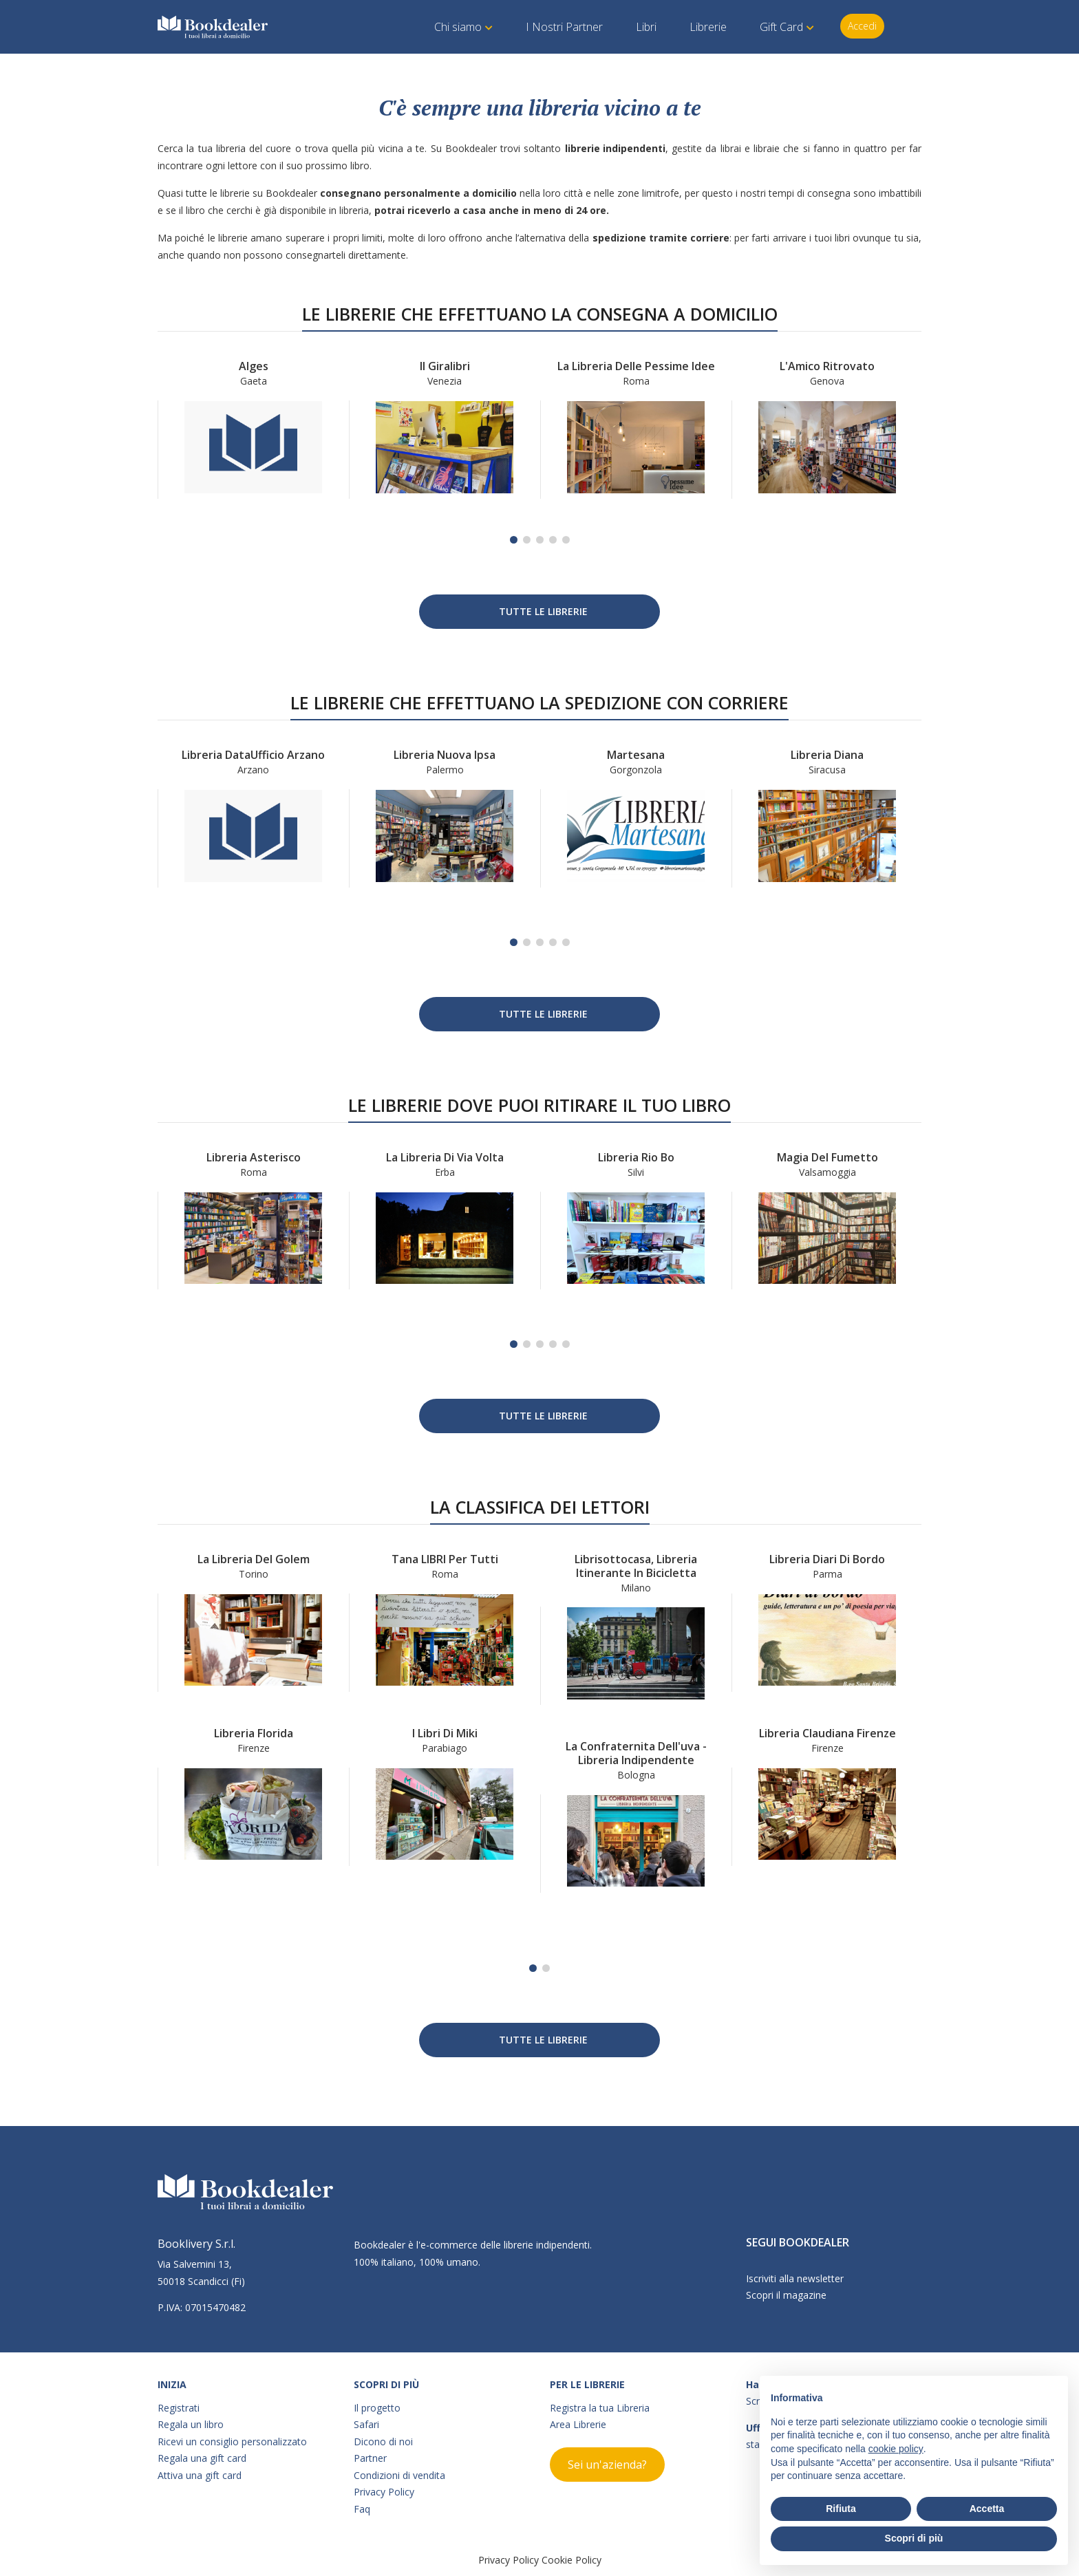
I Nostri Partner (564, 26)
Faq (362, 2508)
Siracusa (827, 769)
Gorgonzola (636, 769)
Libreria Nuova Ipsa (444, 755)
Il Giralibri (445, 366)
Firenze (253, 1747)
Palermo (445, 769)
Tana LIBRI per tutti (445, 1559)
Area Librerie (578, 2424)
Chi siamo (463, 27)
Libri (646, 26)
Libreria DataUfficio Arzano (253, 755)
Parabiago (444, 1747)
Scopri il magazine (786, 2294)
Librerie (708, 26)
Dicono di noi (383, 2441)
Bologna (636, 1774)
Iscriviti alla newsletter (795, 2278)
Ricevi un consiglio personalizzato (232, 2441)
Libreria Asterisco (253, 1157)
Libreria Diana (827, 755)
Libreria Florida (253, 1733)
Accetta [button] (987, 2508)
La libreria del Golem (253, 1559)
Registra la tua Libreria (600, 2407)
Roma (636, 380)
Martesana (636, 755)
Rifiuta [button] (841, 2508)
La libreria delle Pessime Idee (636, 366)
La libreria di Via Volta (445, 1157)
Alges (253, 366)
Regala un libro (191, 2424)
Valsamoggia (827, 1172)
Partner (370, 2458)
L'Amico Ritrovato (827, 366)
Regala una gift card (202, 2458)
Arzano (253, 769)
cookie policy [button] (895, 2448)
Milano (636, 1587)
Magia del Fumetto (827, 1157)
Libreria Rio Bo (636, 1157)
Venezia (444, 380)
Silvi (636, 1172)
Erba (445, 1172)
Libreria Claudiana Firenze (827, 1733)
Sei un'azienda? (607, 2464)
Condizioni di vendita (399, 2475)
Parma (827, 1573)
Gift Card (787, 27)
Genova (827, 380)
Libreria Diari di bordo (827, 1559)
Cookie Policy (571, 2559)
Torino (253, 1573)
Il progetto (377, 2407)
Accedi (862, 25)
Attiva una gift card (200, 2475)
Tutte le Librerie (540, 611)
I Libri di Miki (445, 1733)
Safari (366, 2424)
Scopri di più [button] (914, 2538)
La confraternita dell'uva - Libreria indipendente (636, 1753)
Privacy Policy (384, 2491)
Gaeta (253, 380)
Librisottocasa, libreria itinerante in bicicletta (636, 1566)
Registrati (179, 2407)
